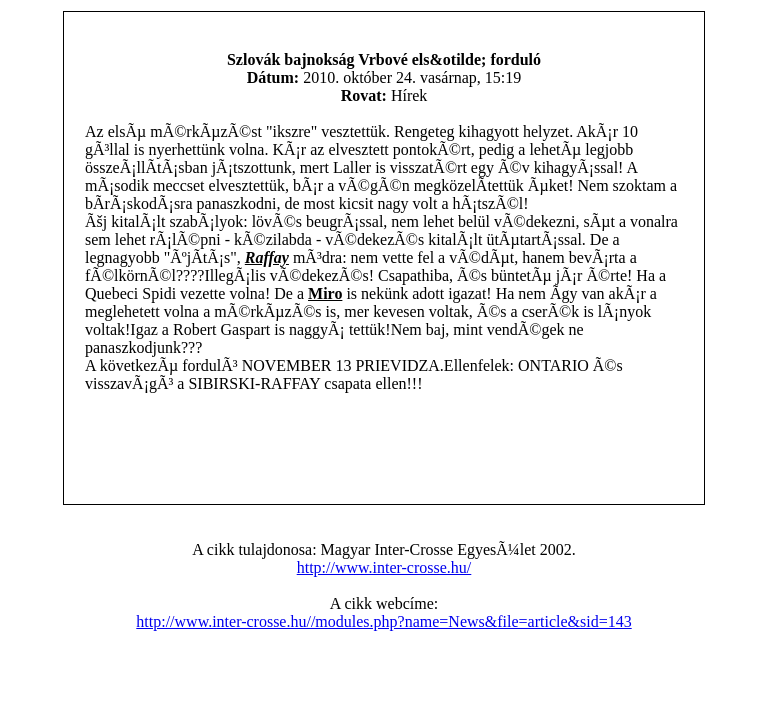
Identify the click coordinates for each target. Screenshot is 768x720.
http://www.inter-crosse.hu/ (384, 567)
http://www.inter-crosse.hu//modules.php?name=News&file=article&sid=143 (383, 621)
